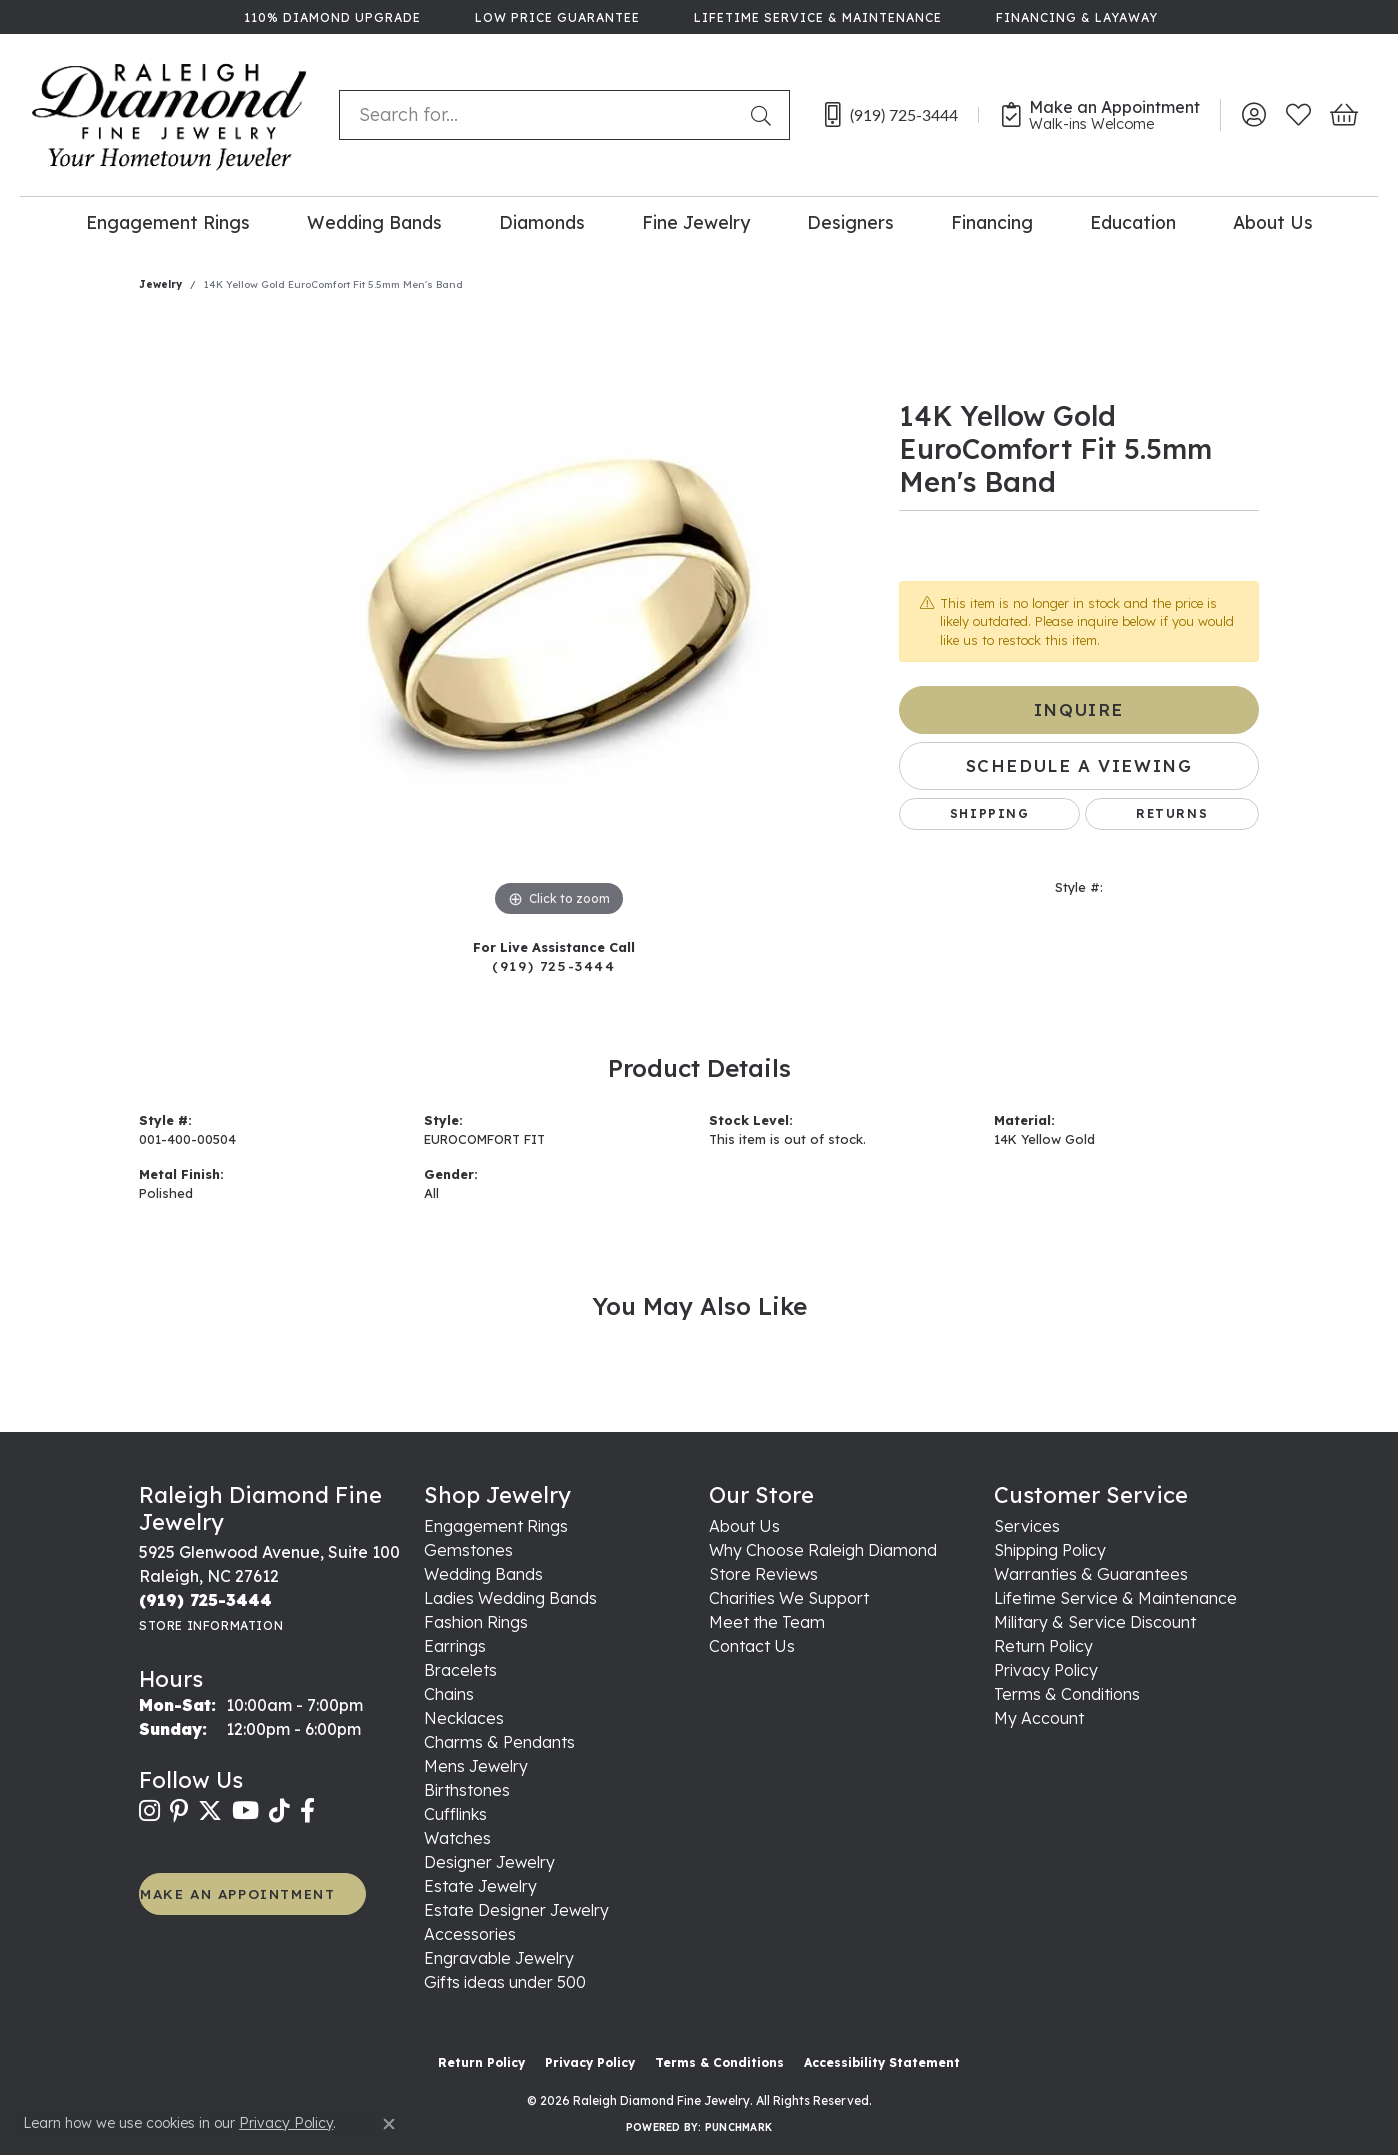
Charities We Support (789, 1598)
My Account (1039, 1718)
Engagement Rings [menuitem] (496, 1526)
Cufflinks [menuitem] (455, 1814)
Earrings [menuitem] (455, 1646)
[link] (330, 17)
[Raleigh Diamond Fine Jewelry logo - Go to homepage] (169, 115)
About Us (1273, 222)
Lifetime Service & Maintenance (1115, 1598)
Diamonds (542, 222)
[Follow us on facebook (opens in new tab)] (307, 1811)
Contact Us (752, 1646)
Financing (992, 222)
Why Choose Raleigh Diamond (823, 1550)
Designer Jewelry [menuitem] (489, 1862)
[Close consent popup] (389, 2124)
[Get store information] (211, 1625)
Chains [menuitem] (449, 1694)
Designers (850, 222)
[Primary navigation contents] (699, 221)
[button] (1253, 115)
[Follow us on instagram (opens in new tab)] (149, 1811)
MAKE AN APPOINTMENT (237, 1893)
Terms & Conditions (1067, 1694)
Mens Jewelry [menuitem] (476, 1766)
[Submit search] (765, 115)
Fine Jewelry (696, 222)
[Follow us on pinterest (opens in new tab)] (179, 1811)
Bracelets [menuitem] (460, 1670)
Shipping (990, 813)
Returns (1172, 813)
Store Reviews (763, 1574)
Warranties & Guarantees (1091, 1574)
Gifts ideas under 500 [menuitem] (505, 1982)
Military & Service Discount (1095, 1622)
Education (1133, 222)
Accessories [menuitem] (470, 1934)
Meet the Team (767, 1622)
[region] (559, 622)
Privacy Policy (1046, 1670)
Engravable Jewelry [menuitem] (499, 1958)
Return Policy (1043, 1646)
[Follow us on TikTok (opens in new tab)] (279, 1811)
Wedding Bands (374, 222)
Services (1027, 1526)
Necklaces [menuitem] (464, 1718)
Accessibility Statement (882, 2062)
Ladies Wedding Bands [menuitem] (510, 1598)
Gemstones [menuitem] (468, 1550)
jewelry (160, 284)
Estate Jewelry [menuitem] (480, 1886)
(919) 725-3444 (553, 965)
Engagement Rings (168, 222)
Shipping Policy (1050, 1550)
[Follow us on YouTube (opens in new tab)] (245, 1811)
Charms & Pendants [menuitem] (499, 1742)
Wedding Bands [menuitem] (483, 1574)
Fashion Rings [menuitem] (476, 1622)
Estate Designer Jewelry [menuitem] (516, 1910)
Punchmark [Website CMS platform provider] (738, 2127)
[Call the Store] (205, 1600)
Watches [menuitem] (457, 1838)
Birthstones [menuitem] (467, 1790)
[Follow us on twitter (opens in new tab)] (210, 1811)
